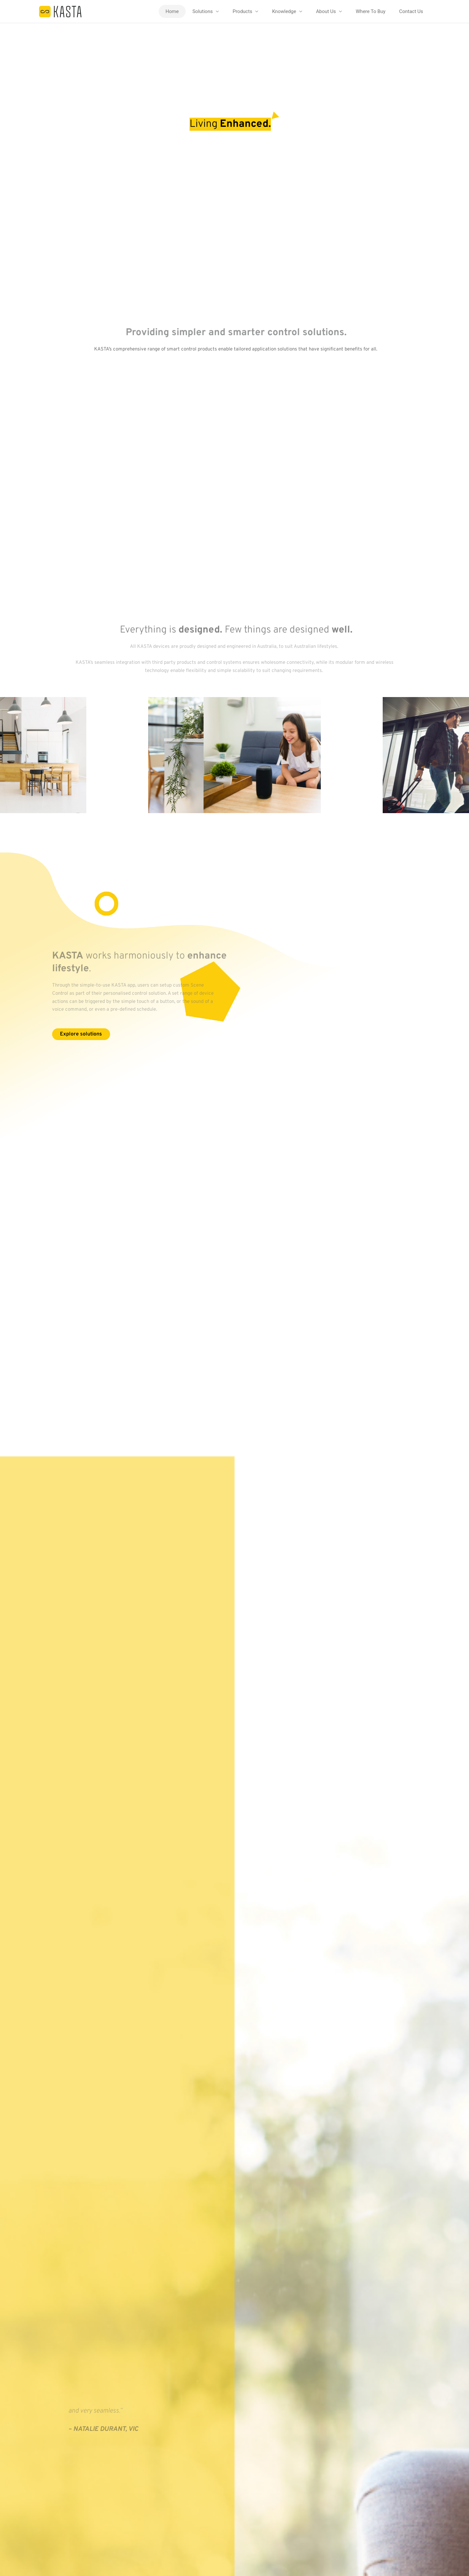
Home (171, 11)
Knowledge (284, 11)
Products (242, 11)
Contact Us (411, 11)
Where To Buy (370, 11)
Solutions (202, 11)
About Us (326, 11)
